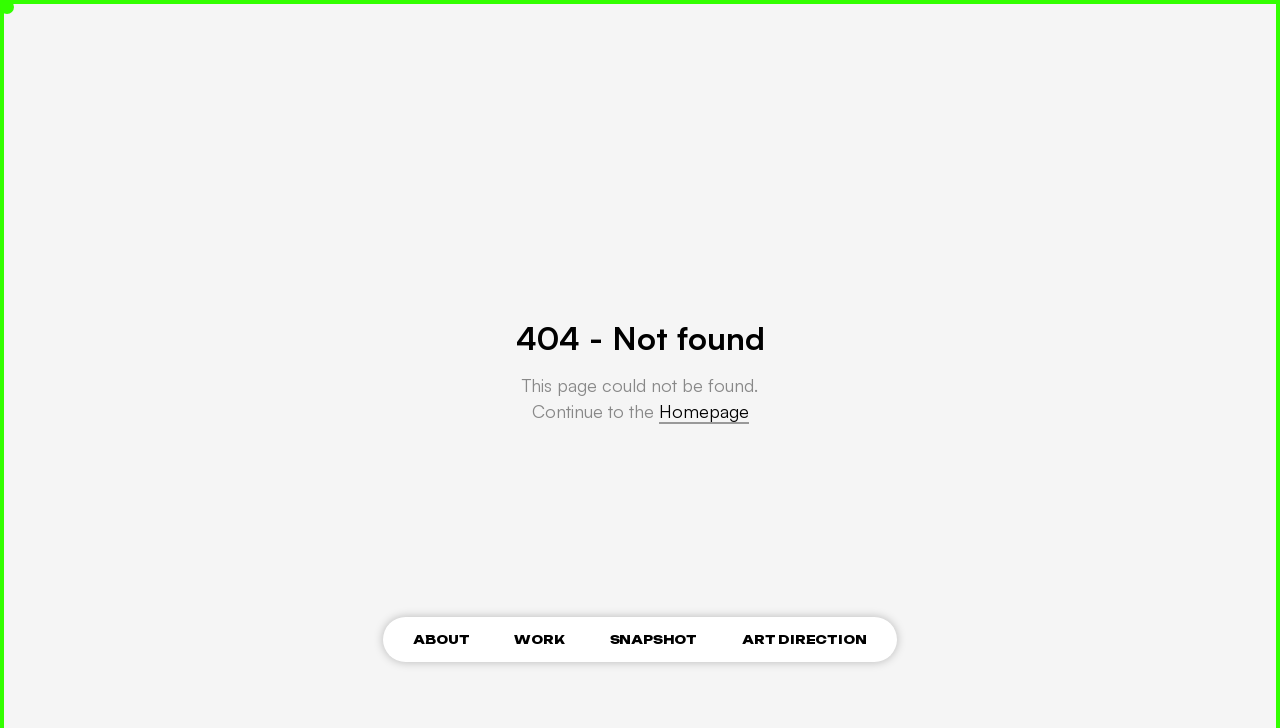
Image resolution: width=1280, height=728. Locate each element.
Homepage (704, 411)
